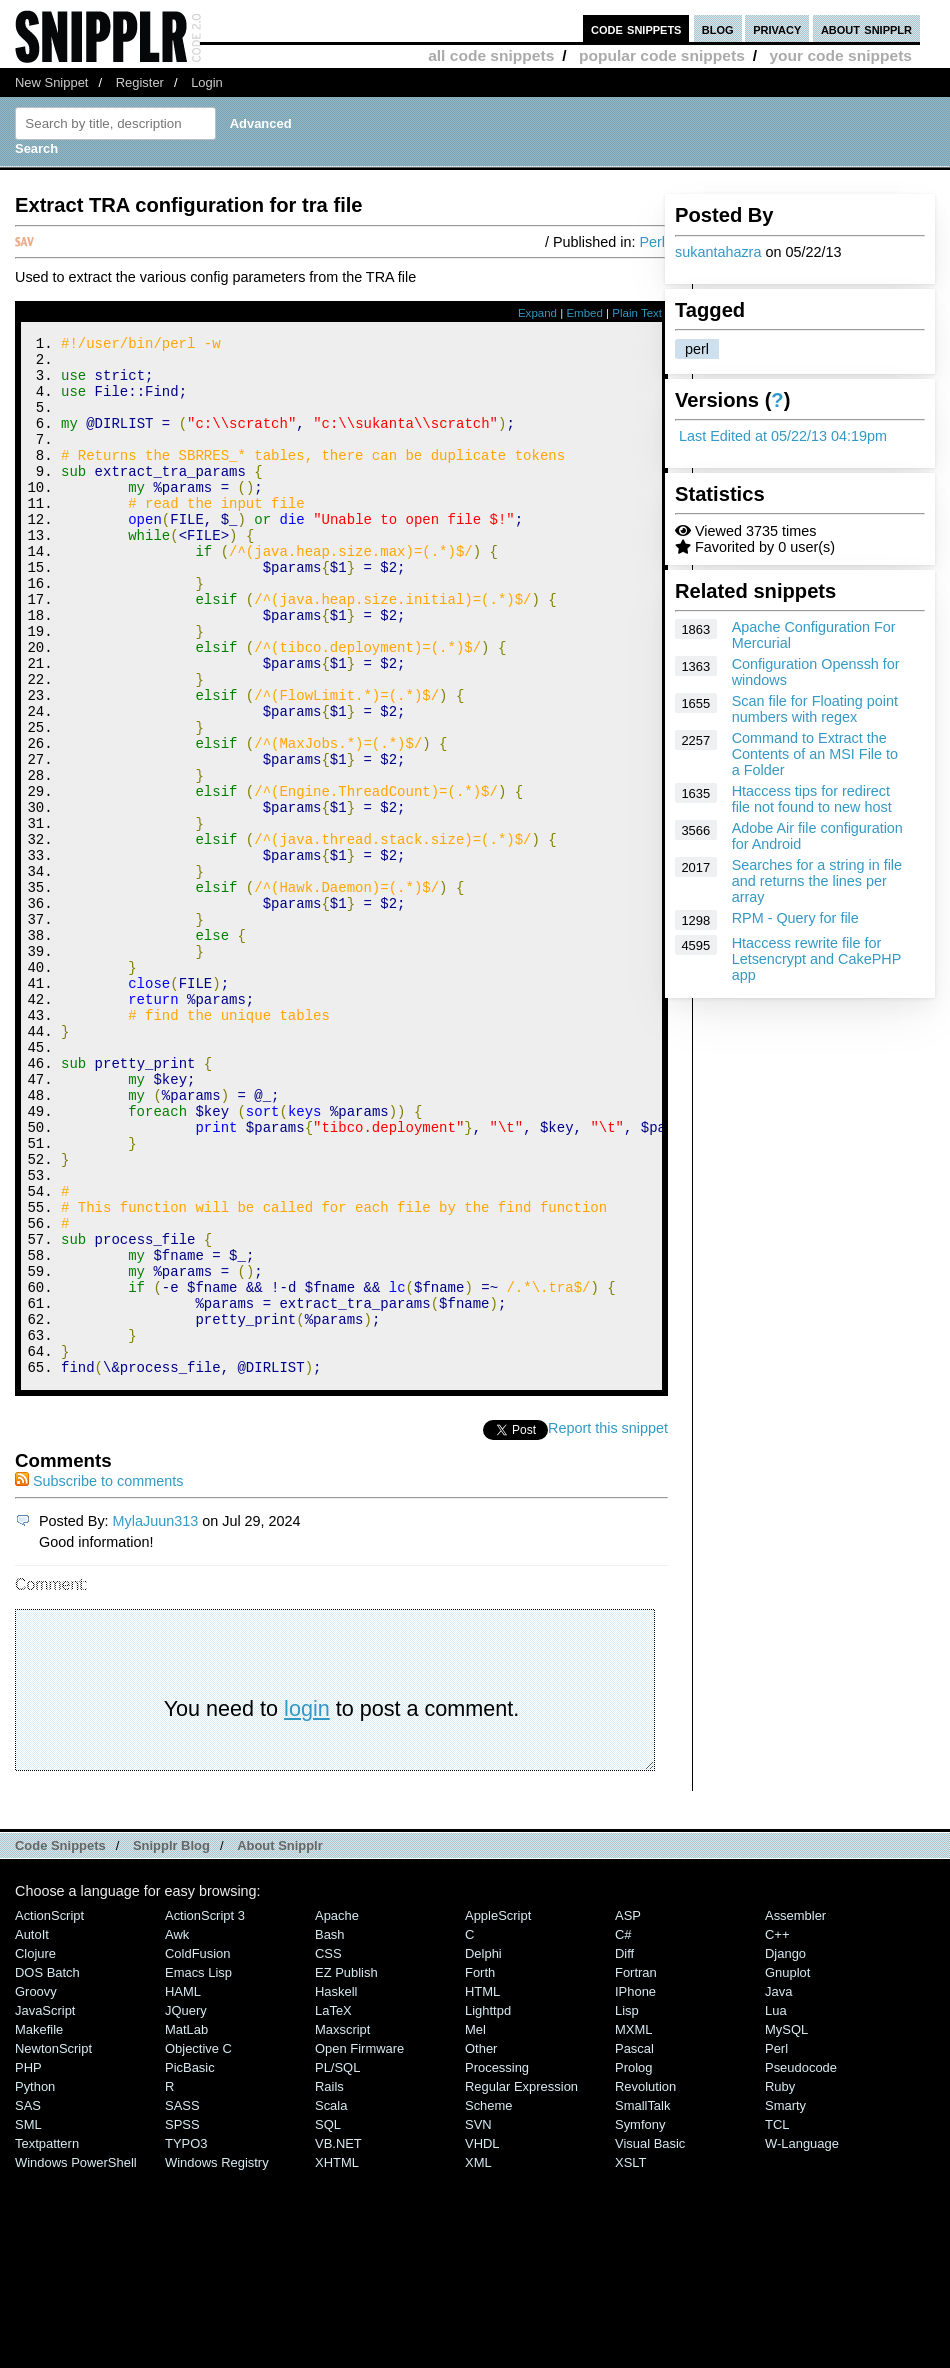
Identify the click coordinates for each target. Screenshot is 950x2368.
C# (623, 2129)
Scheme (489, 2300)
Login (207, 82)
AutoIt (32, 2129)
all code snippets (491, 55)
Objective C (198, 2243)
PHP (28, 2262)
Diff (624, 2148)
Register (140, 82)
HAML (183, 2186)
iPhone (635, 2186)
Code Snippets (60, 2040)
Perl (652, 242)
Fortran (636, 2167)
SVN (478, 2319)
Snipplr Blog (171, 2040)
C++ (777, 2129)
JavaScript (45, 2205)
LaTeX (333, 2205)
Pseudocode (801, 2262)
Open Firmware (359, 2243)
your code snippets (840, 55)
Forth (480, 2167)
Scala (331, 2300)
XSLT (630, 2357)
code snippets (636, 28)
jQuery (186, 2205)
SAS (28, 2300)
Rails (329, 2281)
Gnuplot (787, 2167)
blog (718, 28)
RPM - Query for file (795, 918)
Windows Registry (217, 2357)
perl (697, 349)
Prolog (633, 2262)
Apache (337, 2110)
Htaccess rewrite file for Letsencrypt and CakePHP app (816, 959)
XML (478, 2357)
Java (778, 2186)
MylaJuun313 (156, 1716)
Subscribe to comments (99, 1676)
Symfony (640, 2319)
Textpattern (47, 2338)
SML (28, 2319)
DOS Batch (47, 2167)
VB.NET (338, 2338)
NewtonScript (53, 2243)
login (307, 1903)
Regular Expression (521, 2281)
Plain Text (637, 313)
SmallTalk (642, 2300)
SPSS (182, 2319)
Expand (537, 313)
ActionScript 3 (205, 2110)
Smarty (785, 2300)
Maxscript (342, 2224)
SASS (182, 2300)
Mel (475, 2224)
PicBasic (190, 2262)
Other (481, 2243)
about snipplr (866, 28)
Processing (497, 2262)
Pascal (634, 2243)
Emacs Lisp (198, 2167)
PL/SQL (337, 2262)
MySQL (786, 2224)
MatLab (186, 2224)
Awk (177, 2129)
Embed (584, 313)
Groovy (36, 2186)
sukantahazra (718, 252)
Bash (330, 2129)
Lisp (627, 2205)
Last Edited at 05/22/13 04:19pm (783, 436)
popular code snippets (662, 55)
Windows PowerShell (76, 2357)
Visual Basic (650, 2338)
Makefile (39, 2224)
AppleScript (498, 2110)
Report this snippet (608, 1623)
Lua (776, 2205)
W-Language (802, 2338)
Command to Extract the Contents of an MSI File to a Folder (815, 754)
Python (35, 2281)
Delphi (483, 2148)
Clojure (35, 2148)
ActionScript (49, 2110)
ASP (628, 2110)
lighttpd (488, 2205)
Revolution (645, 2281)
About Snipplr (280, 2040)
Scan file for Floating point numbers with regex (815, 709)
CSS (328, 2148)
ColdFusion (198, 2148)
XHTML (337, 2357)
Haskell (336, 2186)
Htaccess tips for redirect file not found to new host (812, 799)
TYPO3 (186, 2338)
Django (785, 2148)
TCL (777, 2319)
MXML (633, 2224)
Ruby (780, 2281)
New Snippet (51, 82)
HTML (482, 2186)
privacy (777, 28)
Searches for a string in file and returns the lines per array (817, 881)
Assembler (795, 2110)
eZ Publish (346, 2167)
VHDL (482, 2338)
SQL (328, 2319)
